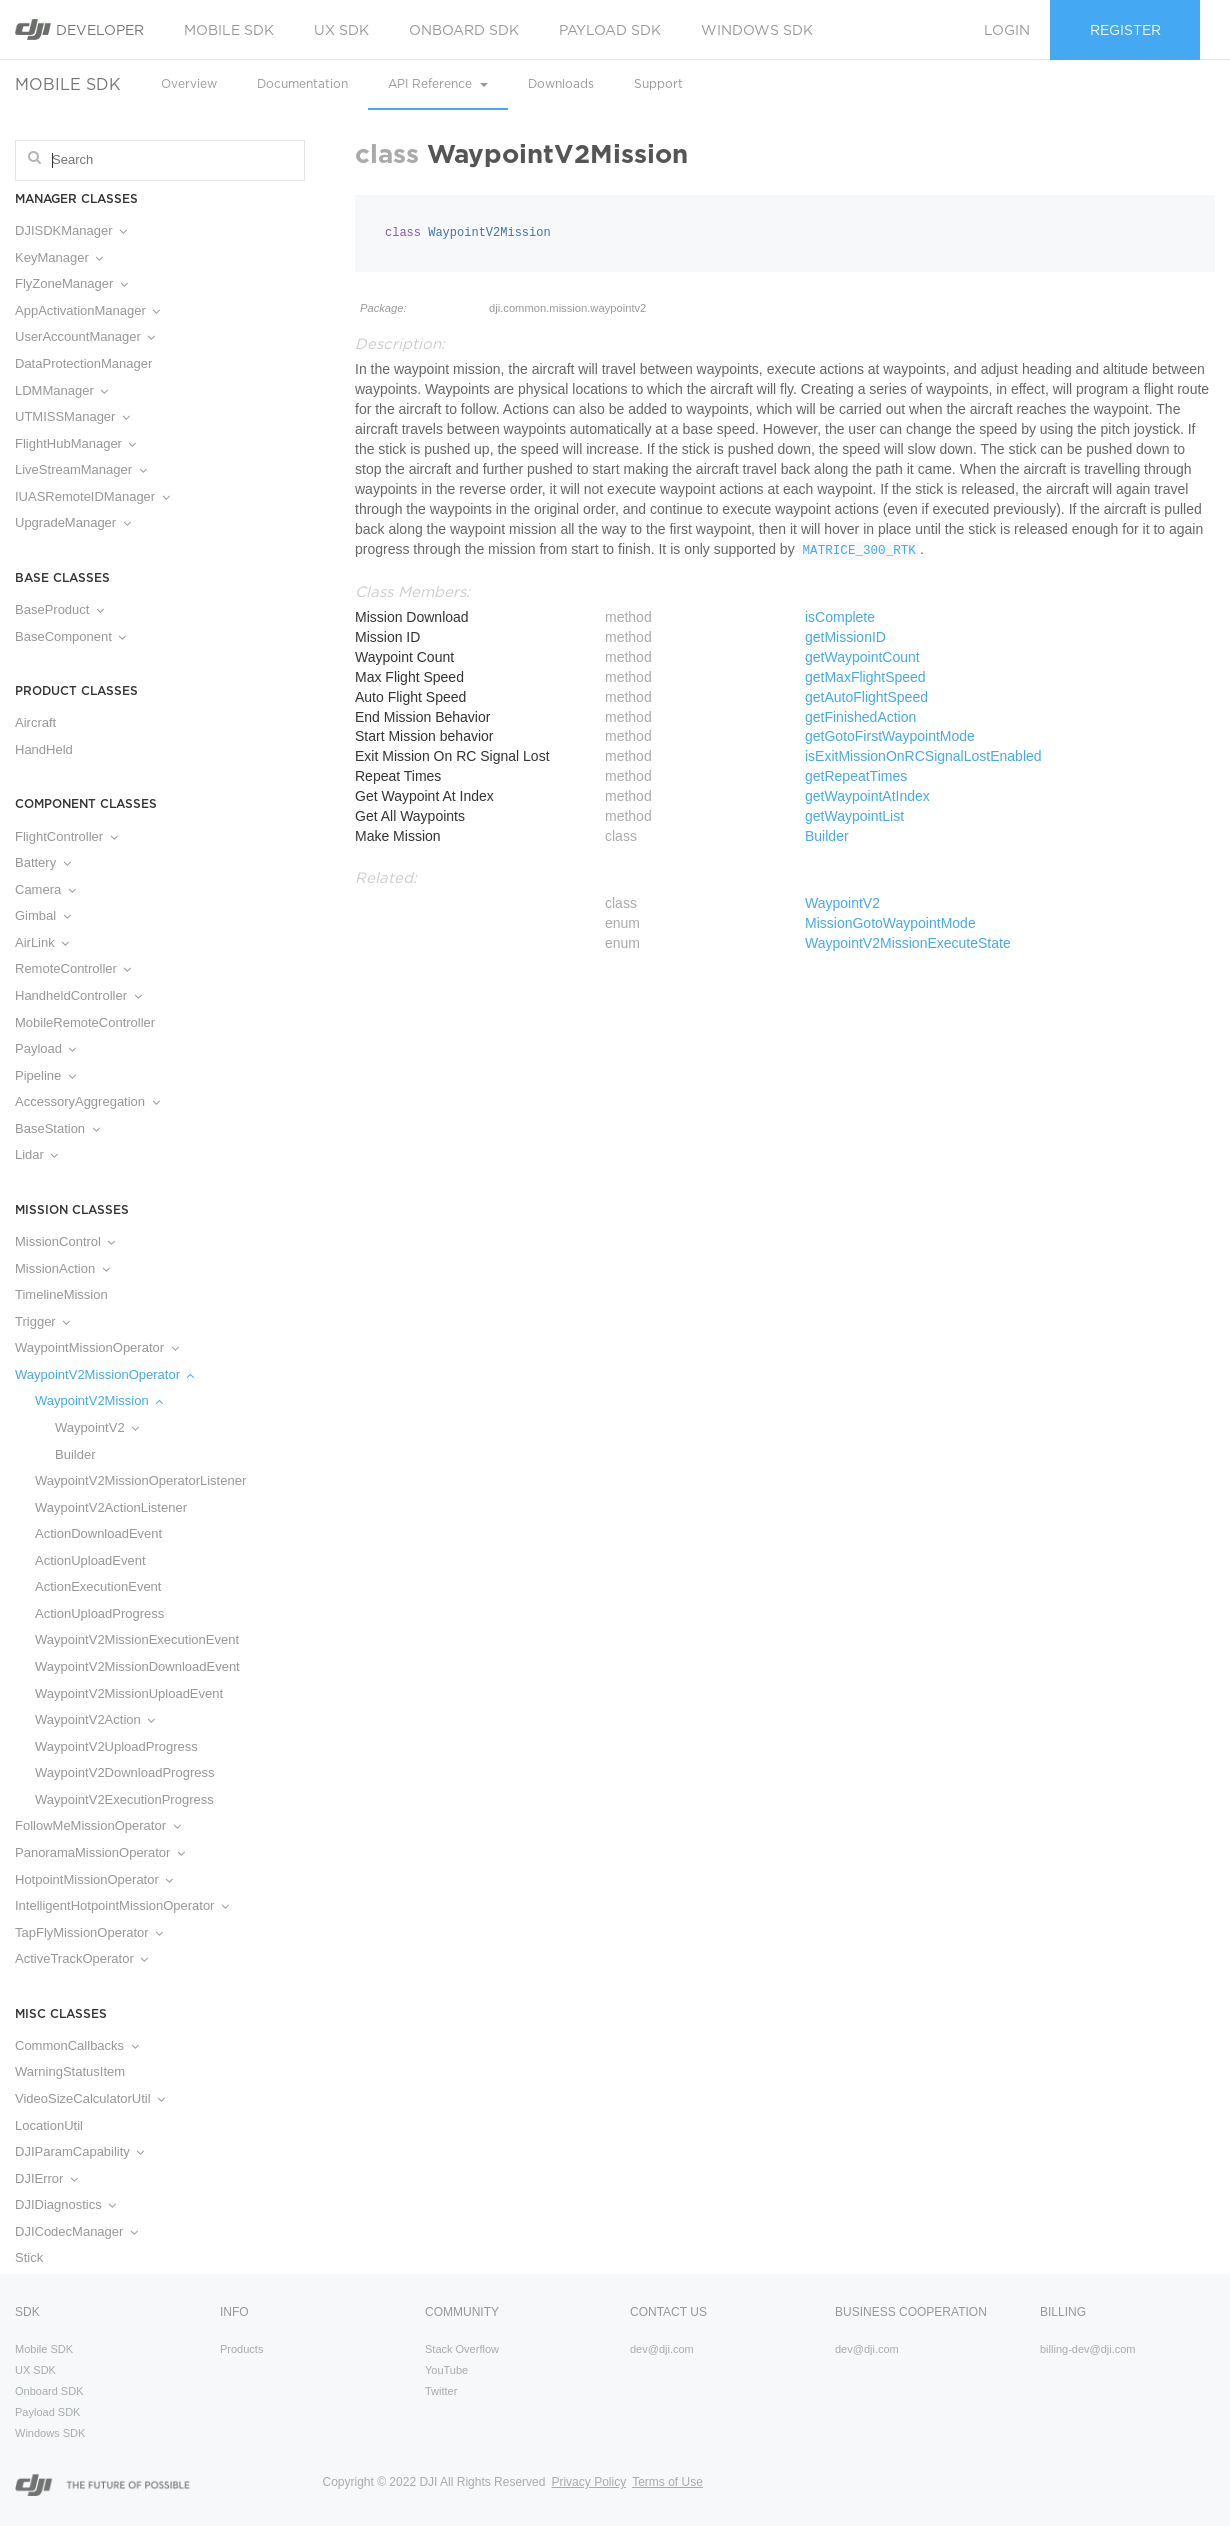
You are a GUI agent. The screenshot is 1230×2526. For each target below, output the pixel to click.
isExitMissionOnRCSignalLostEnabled (923, 756)
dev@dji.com (662, 2349)
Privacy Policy (588, 2482)
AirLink (42, 942)
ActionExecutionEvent (98, 1586)
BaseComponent (70, 636)
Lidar (36, 1154)
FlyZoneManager (71, 283)
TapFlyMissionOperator (89, 1932)
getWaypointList (854, 816)
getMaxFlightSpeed (865, 677)
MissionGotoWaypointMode (890, 923)
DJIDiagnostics (65, 2204)
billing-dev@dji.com (1088, 2349)
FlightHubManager (75, 443)
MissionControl (65, 1241)
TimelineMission (61, 1294)
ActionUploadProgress (99, 1613)
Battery (43, 862)
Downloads (561, 83)
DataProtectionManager (83, 363)
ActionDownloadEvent (98, 1533)
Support (658, 83)
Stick (29, 2257)
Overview (189, 83)
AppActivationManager (87, 310)
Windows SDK (757, 30)
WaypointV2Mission (99, 1400)
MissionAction (62, 1268)
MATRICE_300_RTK (859, 551)
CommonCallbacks (77, 2045)
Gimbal (43, 915)
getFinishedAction (860, 717)
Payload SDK (610, 30)
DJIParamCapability (79, 2151)
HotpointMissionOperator (94, 1879)
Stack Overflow (462, 2349)
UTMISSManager (72, 416)
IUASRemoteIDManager (92, 496)
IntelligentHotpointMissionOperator (122, 1905)
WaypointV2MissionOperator (104, 1374)
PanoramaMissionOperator (100, 1852)
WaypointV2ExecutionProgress (124, 1799)
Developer (79, 29)
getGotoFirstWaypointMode (890, 736)
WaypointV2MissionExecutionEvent (137, 1639)
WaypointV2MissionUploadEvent (129, 1693)
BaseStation (57, 1128)
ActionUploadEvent (90, 1560)
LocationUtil (49, 2125)
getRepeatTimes (856, 776)
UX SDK (341, 30)
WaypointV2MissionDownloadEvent (137, 1666)
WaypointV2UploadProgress (116, 1746)
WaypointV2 (97, 1427)
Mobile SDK (229, 30)
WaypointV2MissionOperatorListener (140, 1480)
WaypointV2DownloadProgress (124, 1772)
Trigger (42, 1321)
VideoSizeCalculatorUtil (90, 2098)
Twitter (441, 2391)
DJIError (46, 2178)
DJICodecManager (76, 2231)
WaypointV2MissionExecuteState (908, 943)
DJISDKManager (71, 230)
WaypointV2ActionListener (111, 1507)
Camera (45, 889)
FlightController (66, 836)
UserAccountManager (85, 336)
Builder (75, 1454)
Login (1007, 30)
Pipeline (45, 1075)
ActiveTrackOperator (81, 1958)
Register (1125, 30)
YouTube (446, 2370)
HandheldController (78, 995)
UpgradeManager (73, 522)
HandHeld (44, 749)
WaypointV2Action (95, 1719)
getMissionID (845, 637)
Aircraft (35, 722)
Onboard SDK (464, 30)
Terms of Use (667, 2482)
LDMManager (61, 390)
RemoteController (73, 968)
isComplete (840, 617)
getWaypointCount (862, 657)
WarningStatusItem (70, 2071)
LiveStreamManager (81, 469)
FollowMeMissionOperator (98, 1825)
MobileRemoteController (85, 1022)
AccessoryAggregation (87, 1101)
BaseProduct (59, 609)
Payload (45, 1048)
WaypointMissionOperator (97, 1347)
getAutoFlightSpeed (866, 697)
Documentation (302, 83)
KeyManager (59, 257)
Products (241, 2349)
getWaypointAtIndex (867, 796)
